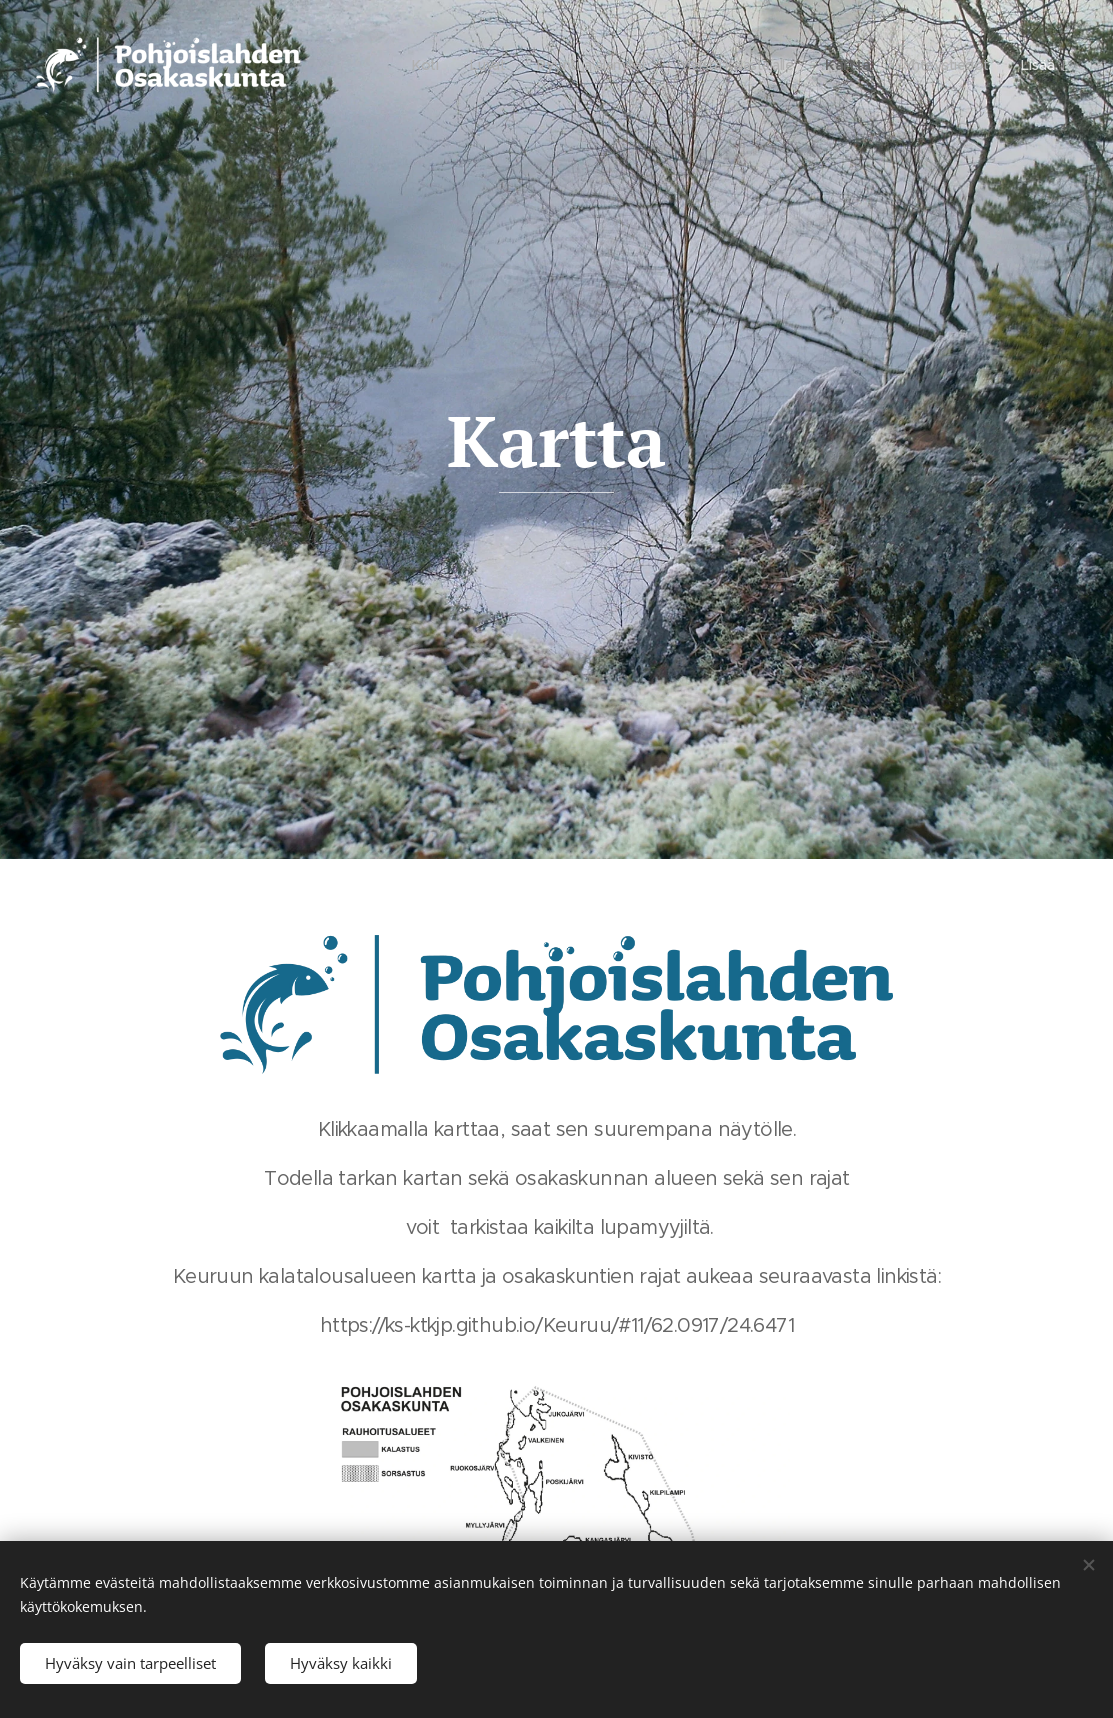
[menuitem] (401, 65)
